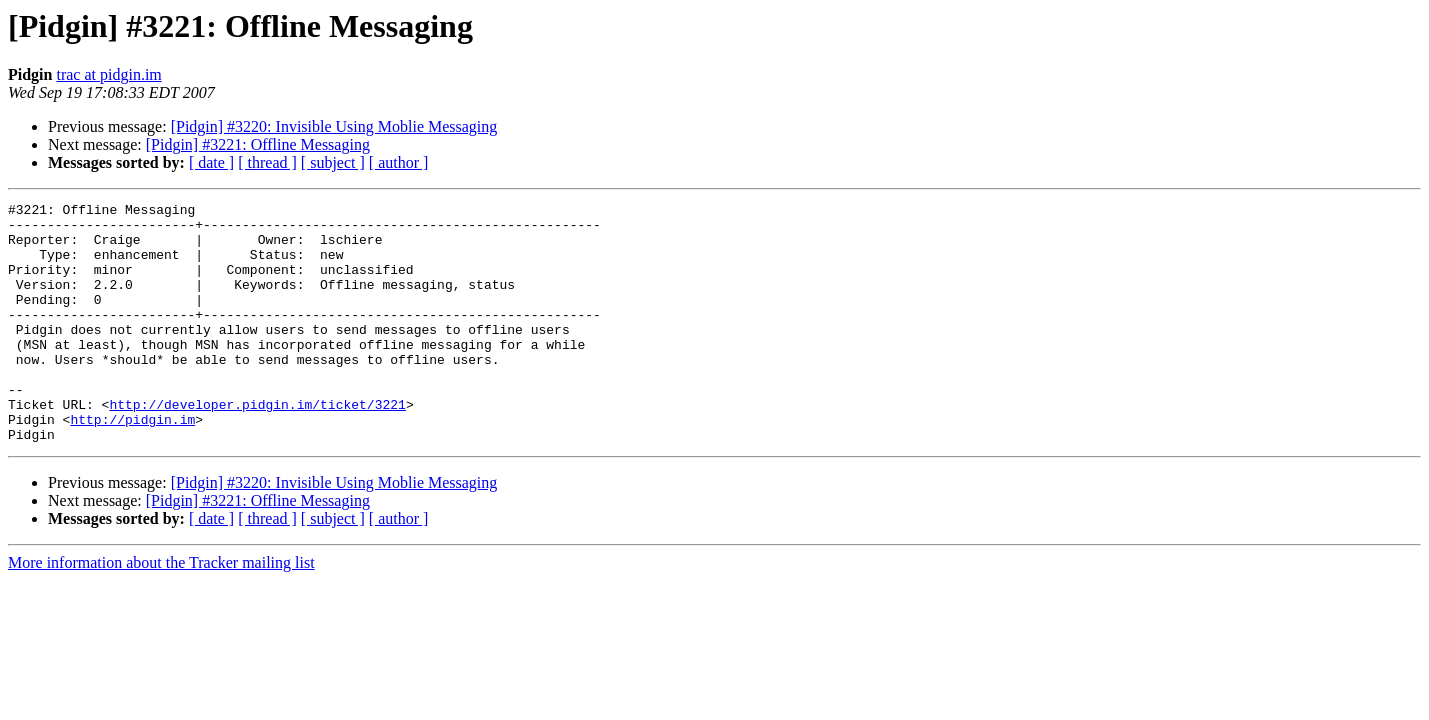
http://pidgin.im (132, 464)
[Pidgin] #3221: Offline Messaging (258, 144)
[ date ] (211, 162)
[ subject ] (333, 162)
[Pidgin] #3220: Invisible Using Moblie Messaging (334, 126)
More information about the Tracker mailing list (161, 610)
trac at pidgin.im (108, 74)
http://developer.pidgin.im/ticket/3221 (257, 446)
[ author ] (399, 162)
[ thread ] (267, 162)
